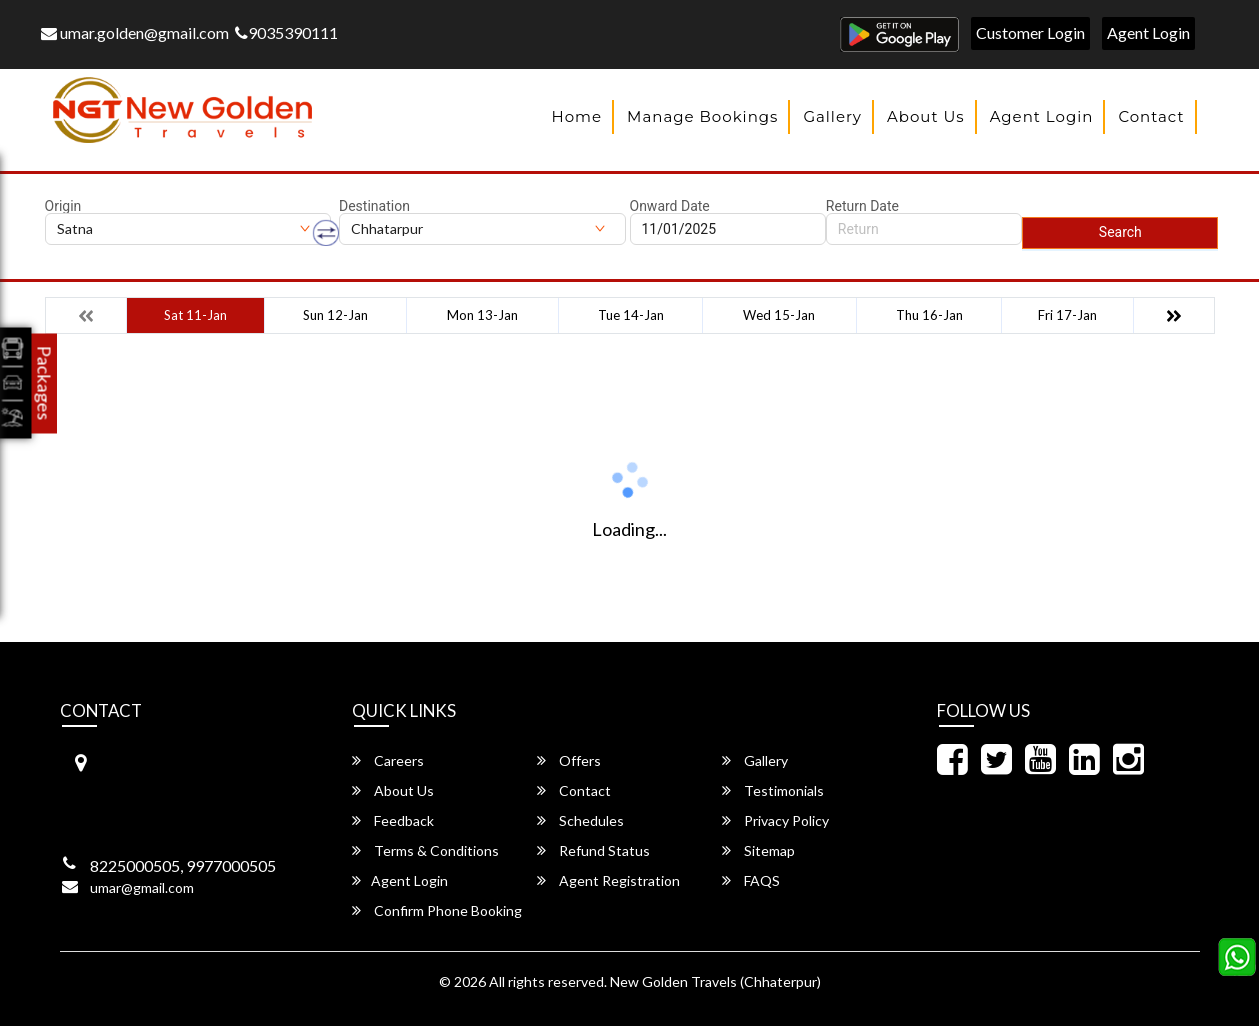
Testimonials (773, 790)
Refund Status (593, 850)
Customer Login (1030, 32)
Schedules (580, 820)
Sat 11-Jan (195, 315)
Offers (569, 760)
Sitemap (758, 850)
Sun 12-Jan (335, 315)
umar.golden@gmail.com (135, 32)
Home (577, 116)
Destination (374, 206)
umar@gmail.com (142, 887)
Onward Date (670, 206)
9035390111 (286, 32)
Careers (388, 760)
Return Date (862, 206)
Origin (63, 206)
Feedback (393, 820)
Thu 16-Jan (929, 315)
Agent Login (1148, 32)
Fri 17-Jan (1067, 315)
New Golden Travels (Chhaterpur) (715, 981)
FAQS (751, 880)
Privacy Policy (775, 820)
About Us (926, 116)
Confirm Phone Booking (437, 910)
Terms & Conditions (425, 850)
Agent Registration (608, 880)
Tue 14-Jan (631, 315)
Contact (1151, 116)
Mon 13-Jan (482, 315)
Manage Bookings (702, 116)
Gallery (832, 116)
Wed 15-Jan (779, 315)
